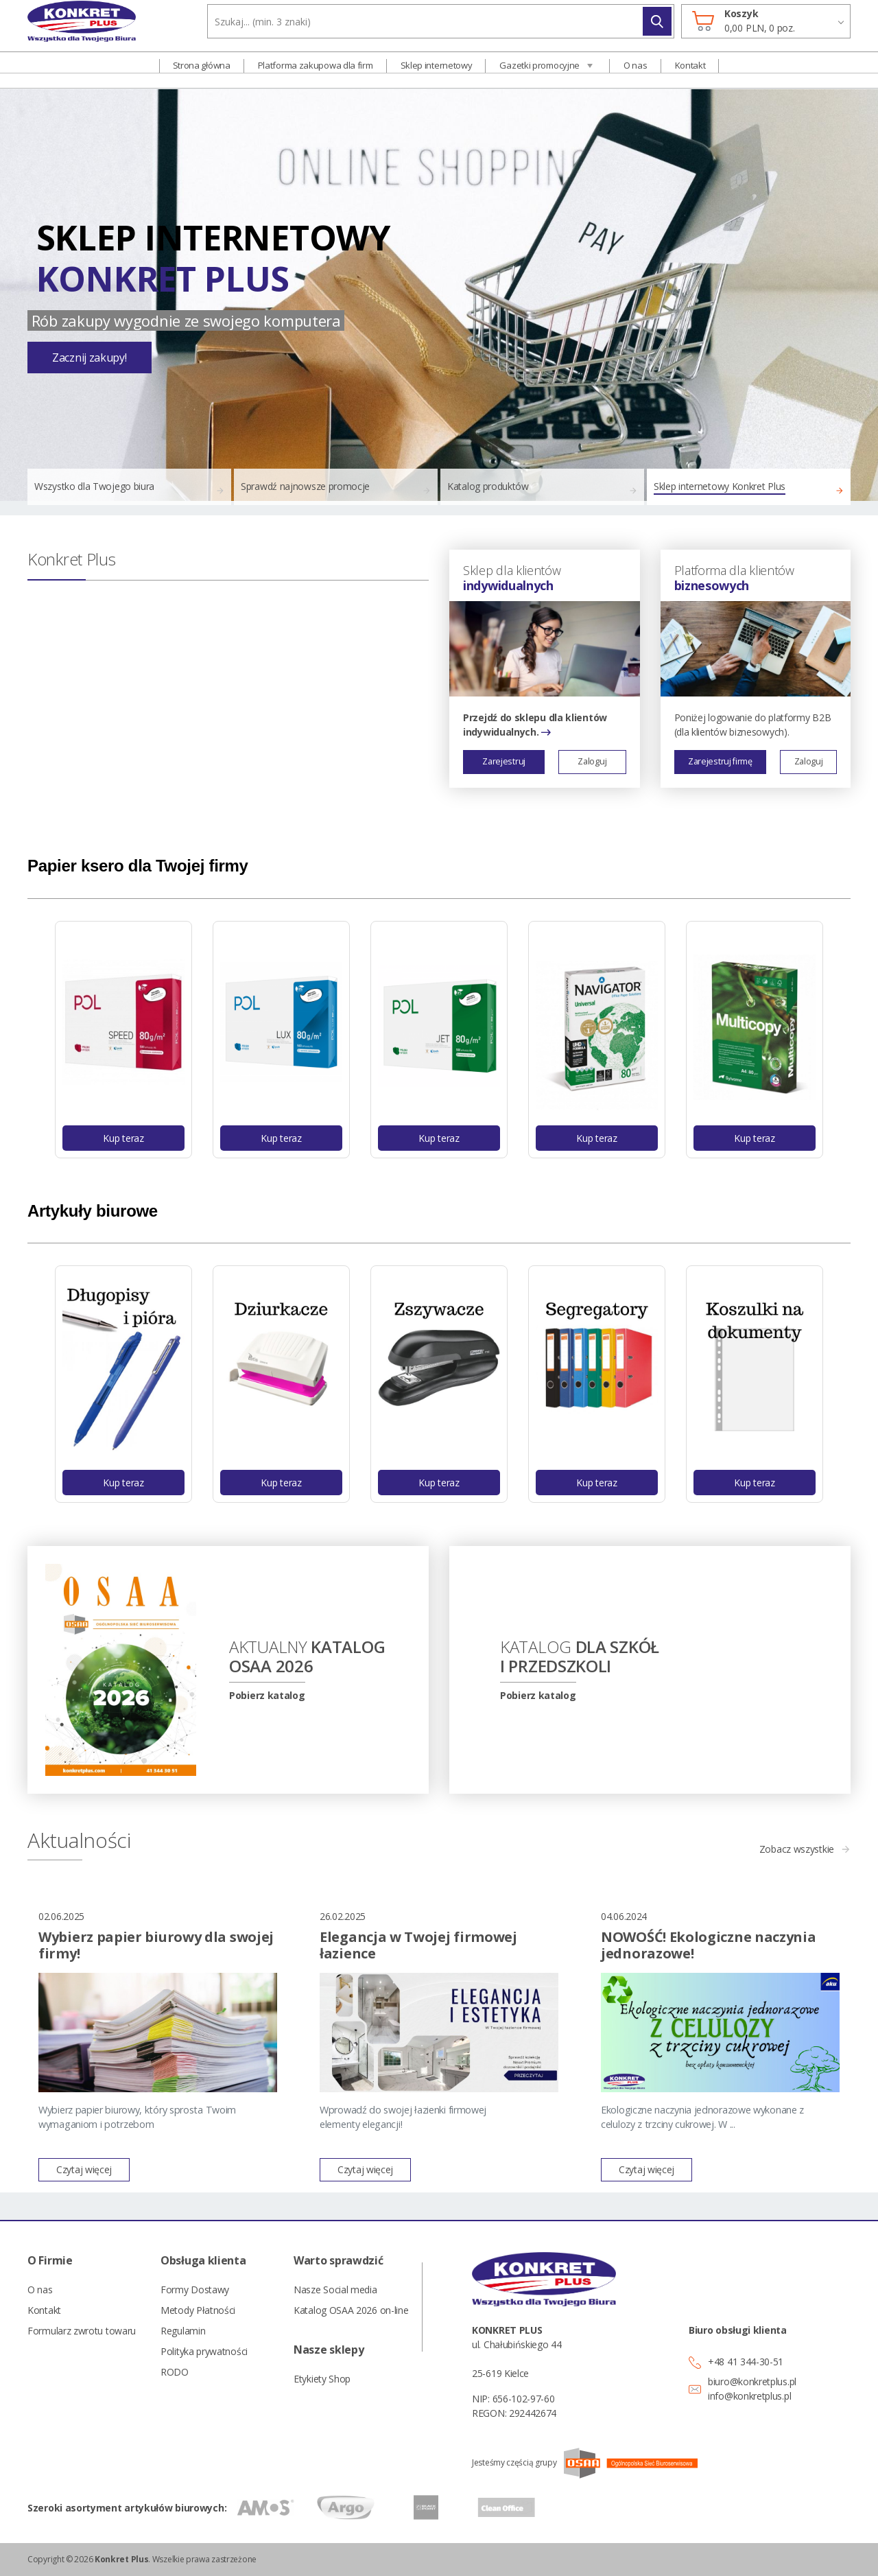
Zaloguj (592, 761)
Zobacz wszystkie (796, 1848)
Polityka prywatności (204, 2351)
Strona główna (201, 73)
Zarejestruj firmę (720, 761)
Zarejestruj (503, 761)
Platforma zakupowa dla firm (315, 73)
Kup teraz (123, 1138)
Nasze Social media (335, 2289)
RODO (175, 2371)
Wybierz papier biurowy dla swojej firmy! (156, 1945)
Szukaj (657, 29)
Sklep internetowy (437, 73)
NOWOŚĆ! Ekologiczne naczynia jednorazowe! (708, 1945)
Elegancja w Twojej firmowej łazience (418, 1945)
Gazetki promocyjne (539, 73)
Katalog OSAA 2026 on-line (350, 2310)
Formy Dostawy (195, 2289)
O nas (636, 73)
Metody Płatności (198, 2310)
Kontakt (690, 73)
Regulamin (183, 2330)
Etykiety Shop (322, 2378)
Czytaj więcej (84, 2169)
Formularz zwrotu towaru (81, 2330)
